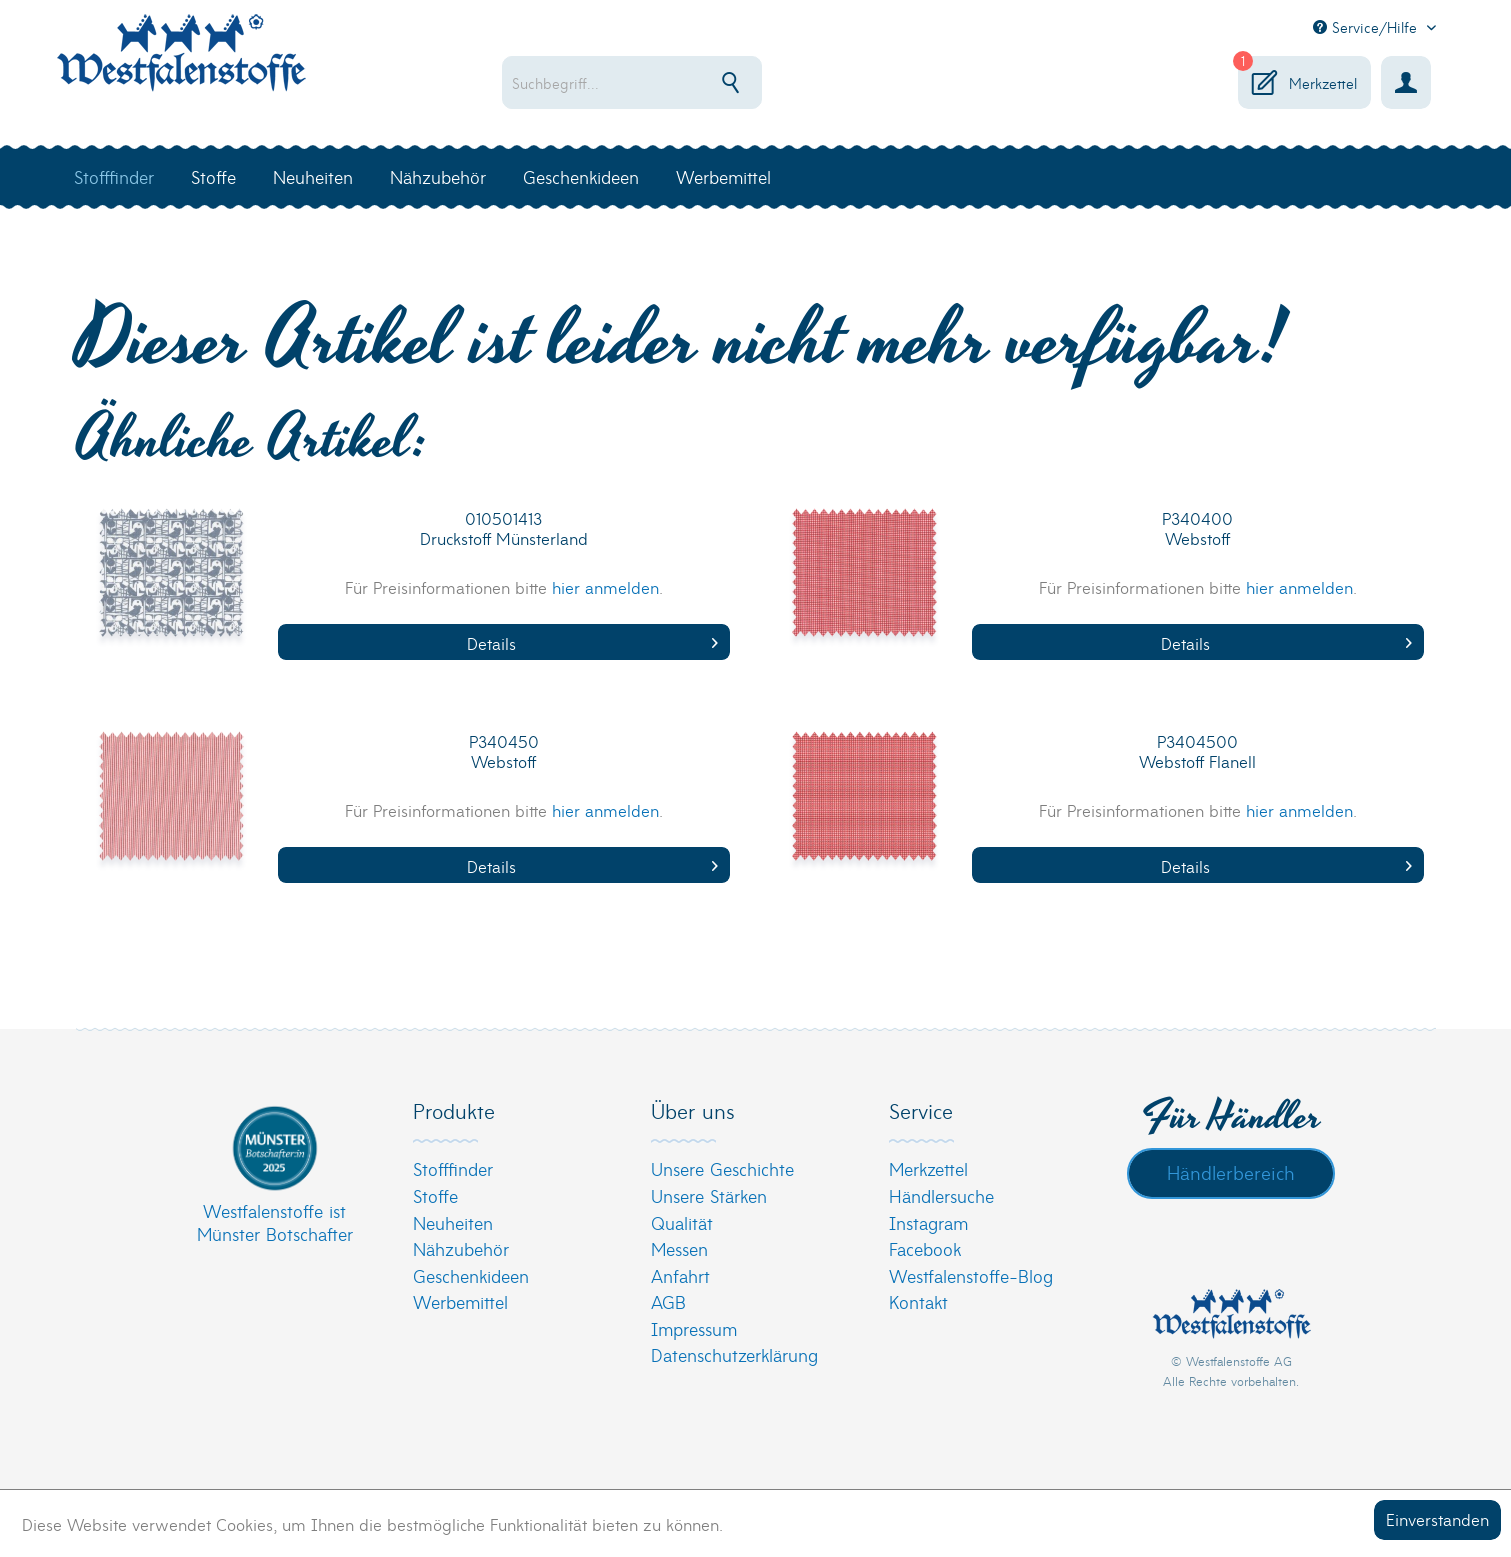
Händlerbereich (1231, 1172)
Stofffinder (453, 1168)
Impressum (694, 1328)
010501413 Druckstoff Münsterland (504, 528)
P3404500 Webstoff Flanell (1197, 751)
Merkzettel (928, 1168)
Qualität (682, 1222)
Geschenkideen (471, 1275)
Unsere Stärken (709, 1195)
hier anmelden (605, 586)
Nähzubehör (461, 1248)
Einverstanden (1437, 1518)
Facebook (925, 1248)
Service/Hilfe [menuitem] (1367, 27)
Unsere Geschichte (722, 1168)
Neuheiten (453, 1222)
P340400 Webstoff (1197, 528)
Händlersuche (941, 1195)
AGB (668, 1301)
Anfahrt (680, 1275)
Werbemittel (460, 1301)
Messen (679, 1248)
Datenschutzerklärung (734, 1354)
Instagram (928, 1222)
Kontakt (918, 1301)
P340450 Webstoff (504, 751)
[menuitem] (696, 82)
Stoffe (435, 1195)
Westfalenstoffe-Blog (971, 1275)
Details (592, 642)
